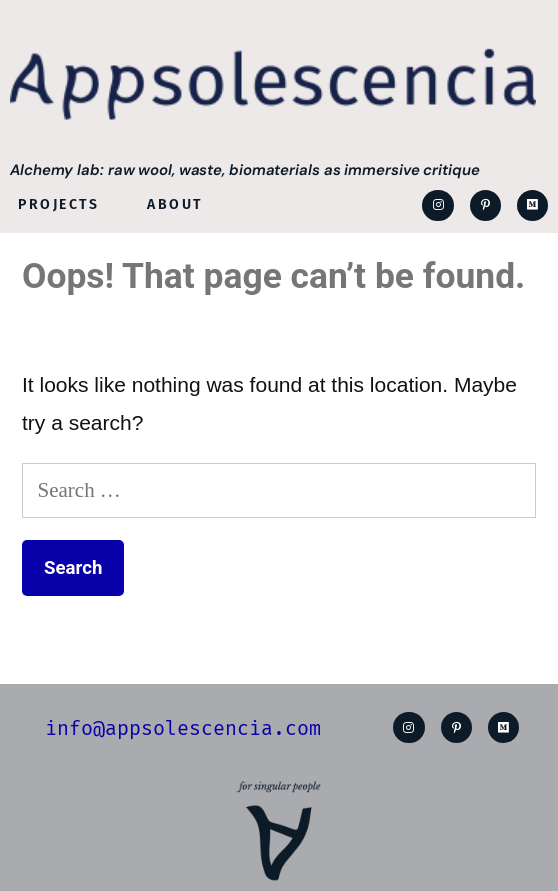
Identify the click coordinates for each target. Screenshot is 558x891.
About (175, 204)
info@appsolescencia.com (183, 728)
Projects (58, 204)
